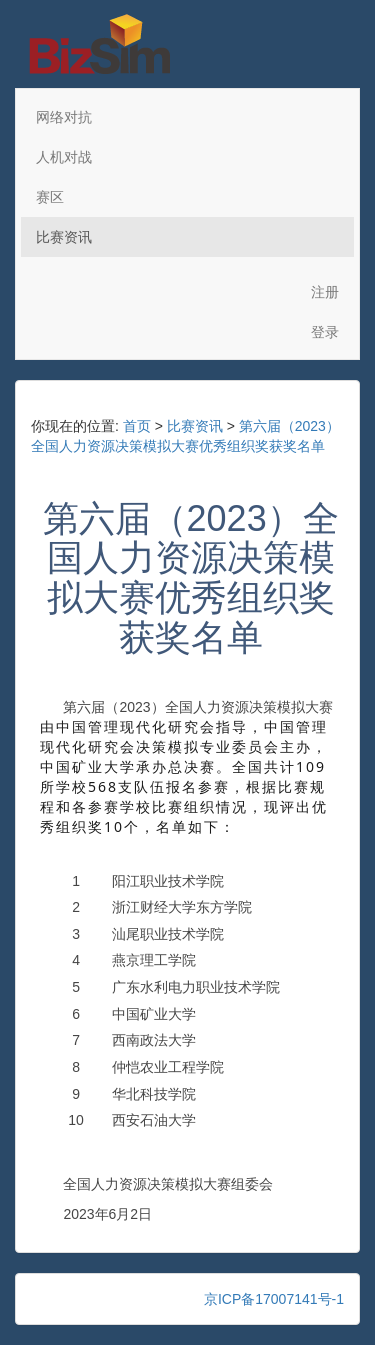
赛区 (50, 197)
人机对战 (64, 157)
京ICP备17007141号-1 (274, 1299)
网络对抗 (64, 117)
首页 (137, 426)
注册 (325, 292)
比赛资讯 (64, 237)
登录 (325, 332)
